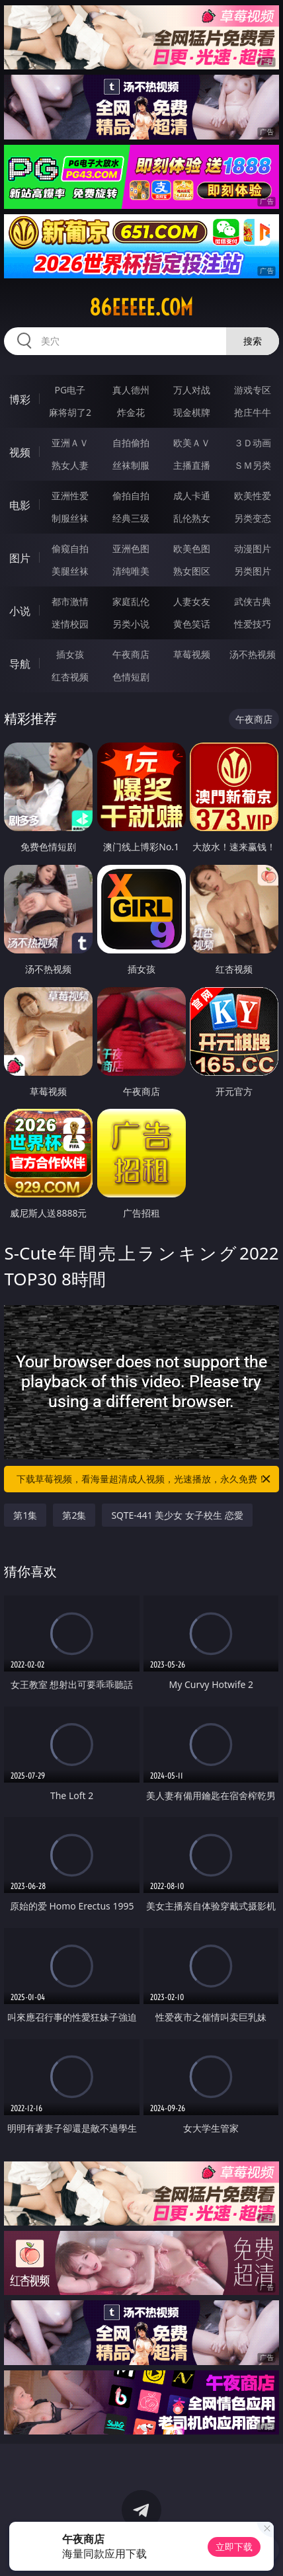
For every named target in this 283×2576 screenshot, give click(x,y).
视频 (19, 452)
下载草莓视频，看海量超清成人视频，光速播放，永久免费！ (144, 1479)
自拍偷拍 (130, 442)
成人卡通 (191, 495)
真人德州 (130, 389)
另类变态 (252, 518)
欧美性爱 (252, 495)
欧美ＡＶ (191, 442)
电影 (19, 505)
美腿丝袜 (70, 571)
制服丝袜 (70, 518)
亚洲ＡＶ (70, 442)
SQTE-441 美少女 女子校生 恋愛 (177, 1515)
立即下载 (234, 2546)
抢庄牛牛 (252, 412)
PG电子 (70, 389)
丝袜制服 (130, 465)
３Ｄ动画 (252, 442)
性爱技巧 (252, 624)
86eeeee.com (141, 307)
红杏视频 (70, 676)
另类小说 (130, 624)
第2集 (74, 1515)
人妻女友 (191, 601)
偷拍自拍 (130, 495)
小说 (19, 611)
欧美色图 (191, 548)
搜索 (252, 341)
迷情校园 (70, 624)
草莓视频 (191, 654)
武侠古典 (252, 601)
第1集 (25, 1515)
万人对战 (191, 389)
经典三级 (130, 518)
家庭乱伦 (130, 601)
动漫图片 (252, 548)
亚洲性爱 (70, 495)
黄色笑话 (191, 624)
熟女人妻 (70, 465)
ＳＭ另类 (252, 465)
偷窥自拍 (70, 548)
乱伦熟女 (191, 518)
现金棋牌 (191, 412)
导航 (19, 664)
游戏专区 (252, 389)
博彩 (19, 399)
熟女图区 (191, 571)
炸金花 (131, 412)
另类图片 (252, 571)
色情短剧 (130, 676)
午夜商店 (130, 654)
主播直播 (191, 465)
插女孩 (70, 654)
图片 (19, 558)
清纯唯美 (130, 571)
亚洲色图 (130, 548)
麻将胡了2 (70, 412)
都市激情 (70, 601)
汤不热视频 (252, 654)
